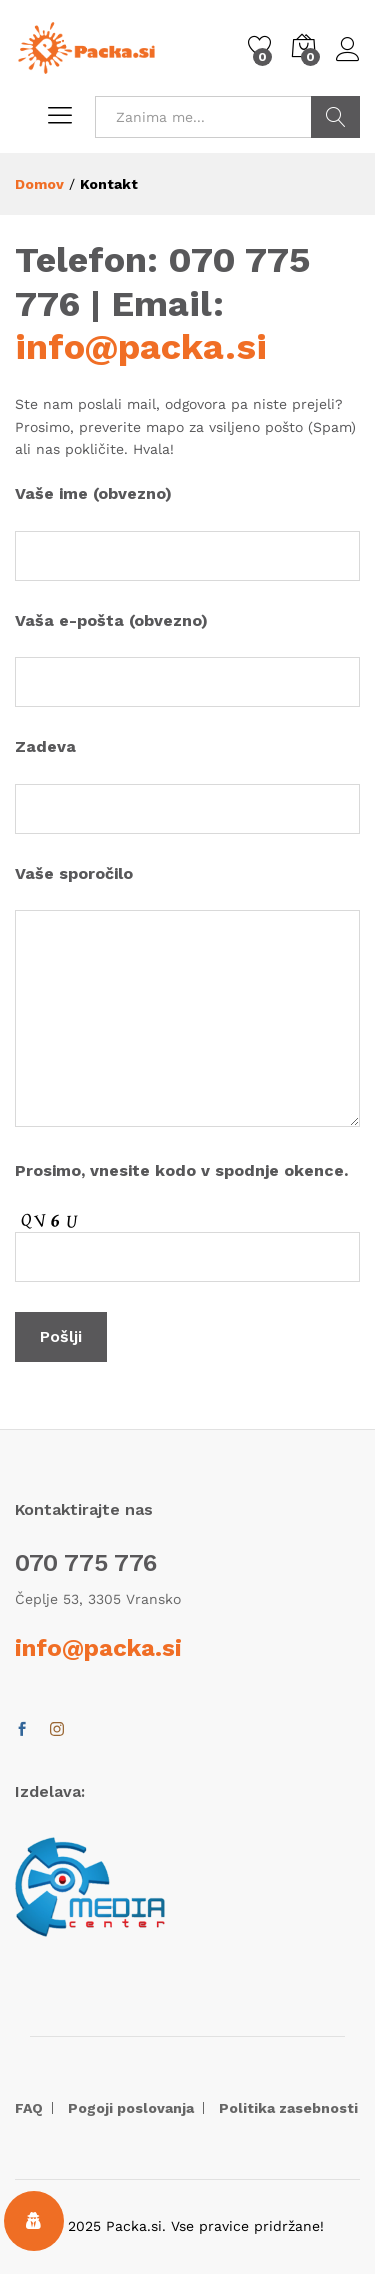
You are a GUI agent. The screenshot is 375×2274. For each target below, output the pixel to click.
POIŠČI (335, 117)
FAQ (29, 2108)
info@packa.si (141, 347)
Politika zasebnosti (288, 2108)
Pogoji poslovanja (131, 2108)
